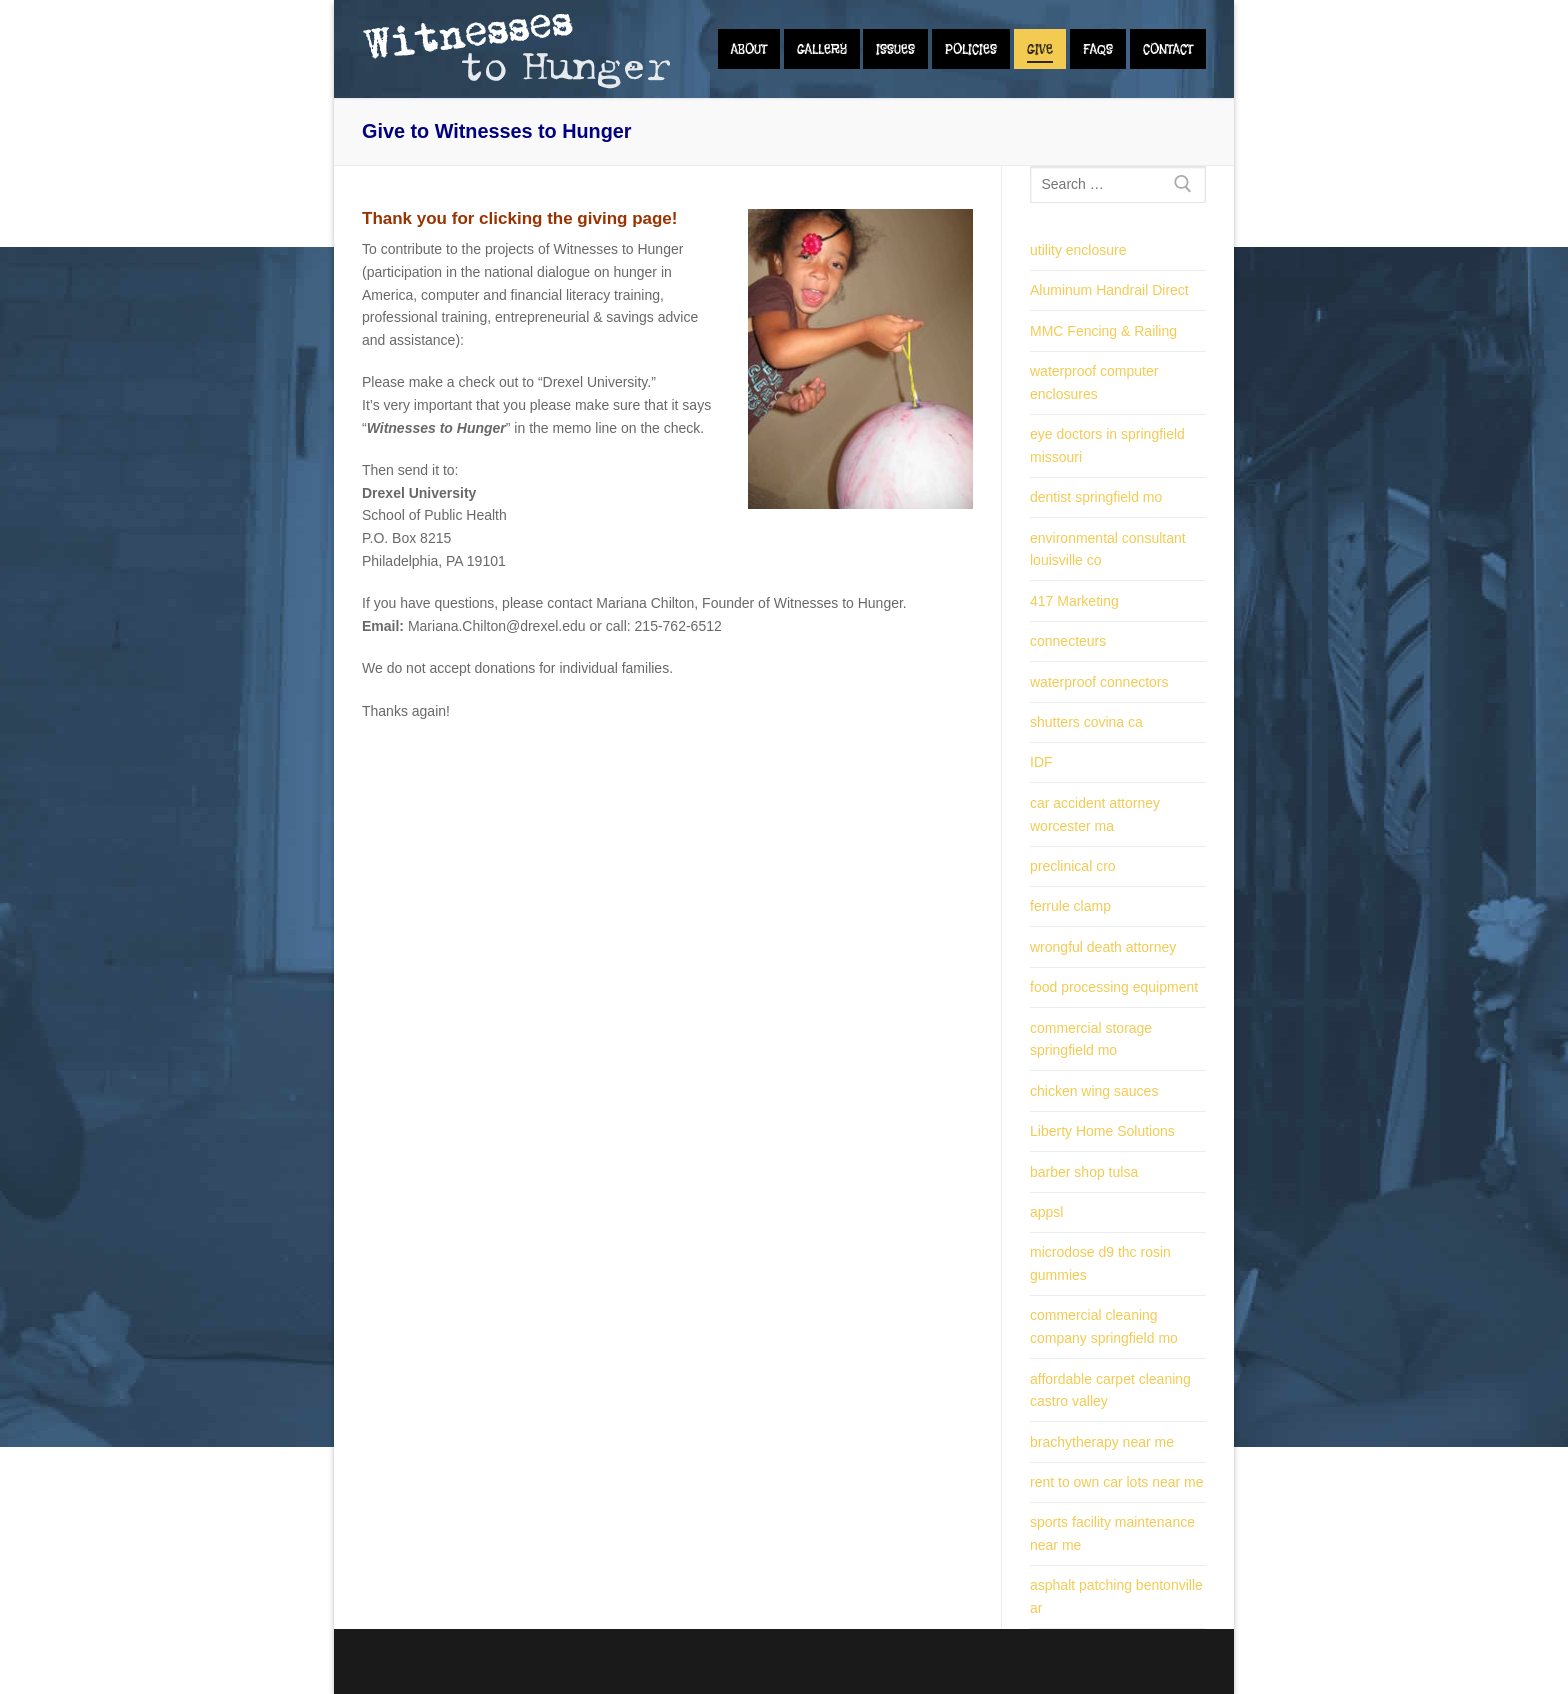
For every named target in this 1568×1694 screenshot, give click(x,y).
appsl (1046, 1212)
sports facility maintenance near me (1112, 1533)
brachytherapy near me (1102, 1442)
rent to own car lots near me (1117, 1482)
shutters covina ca (1086, 722)
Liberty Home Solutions (1102, 1131)
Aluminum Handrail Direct (1109, 290)
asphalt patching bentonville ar (1116, 1596)
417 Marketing (1074, 601)
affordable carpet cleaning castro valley (1110, 1390)
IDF (1041, 762)
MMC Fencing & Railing (1103, 331)
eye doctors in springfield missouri (1107, 445)
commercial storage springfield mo (1091, 1039)
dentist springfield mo (1096, 497)
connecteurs (1068, 641)
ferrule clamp (1070, 906)
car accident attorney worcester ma (1095, 814)
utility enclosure (1078, 250)
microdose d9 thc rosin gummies (1100, 1263)
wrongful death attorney (1103, 947)
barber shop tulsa (1084, 1172)
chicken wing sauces (1094, 1091)
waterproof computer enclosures (1094, 382)
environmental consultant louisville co (1108, 549)
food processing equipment (1114, 987)
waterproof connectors (1099, 682)
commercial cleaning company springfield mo (1104, 1326)
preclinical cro (1073, 866)
